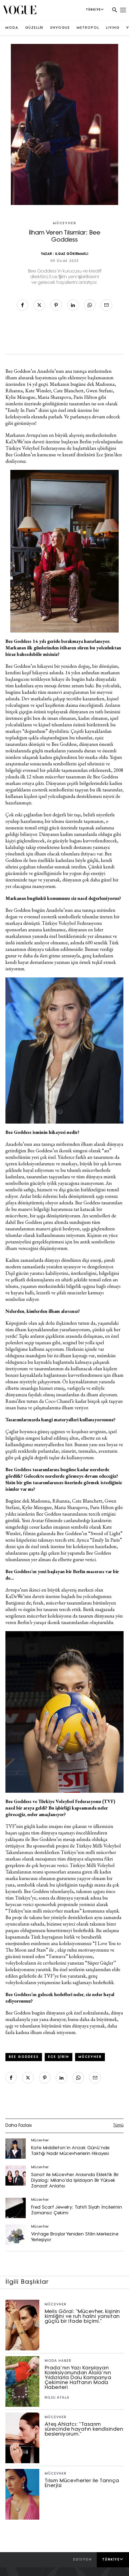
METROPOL (88, 28)
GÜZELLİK (34, 28)
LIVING (113, 28)
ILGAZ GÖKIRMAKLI (71, 254)
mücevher (90, 2057)
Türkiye (113, 2559)
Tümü (118, 2125)
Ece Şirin (58, 2057)
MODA (11, 28)
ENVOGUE (60, 28)
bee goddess (24, 2057)
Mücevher (64, 223)
